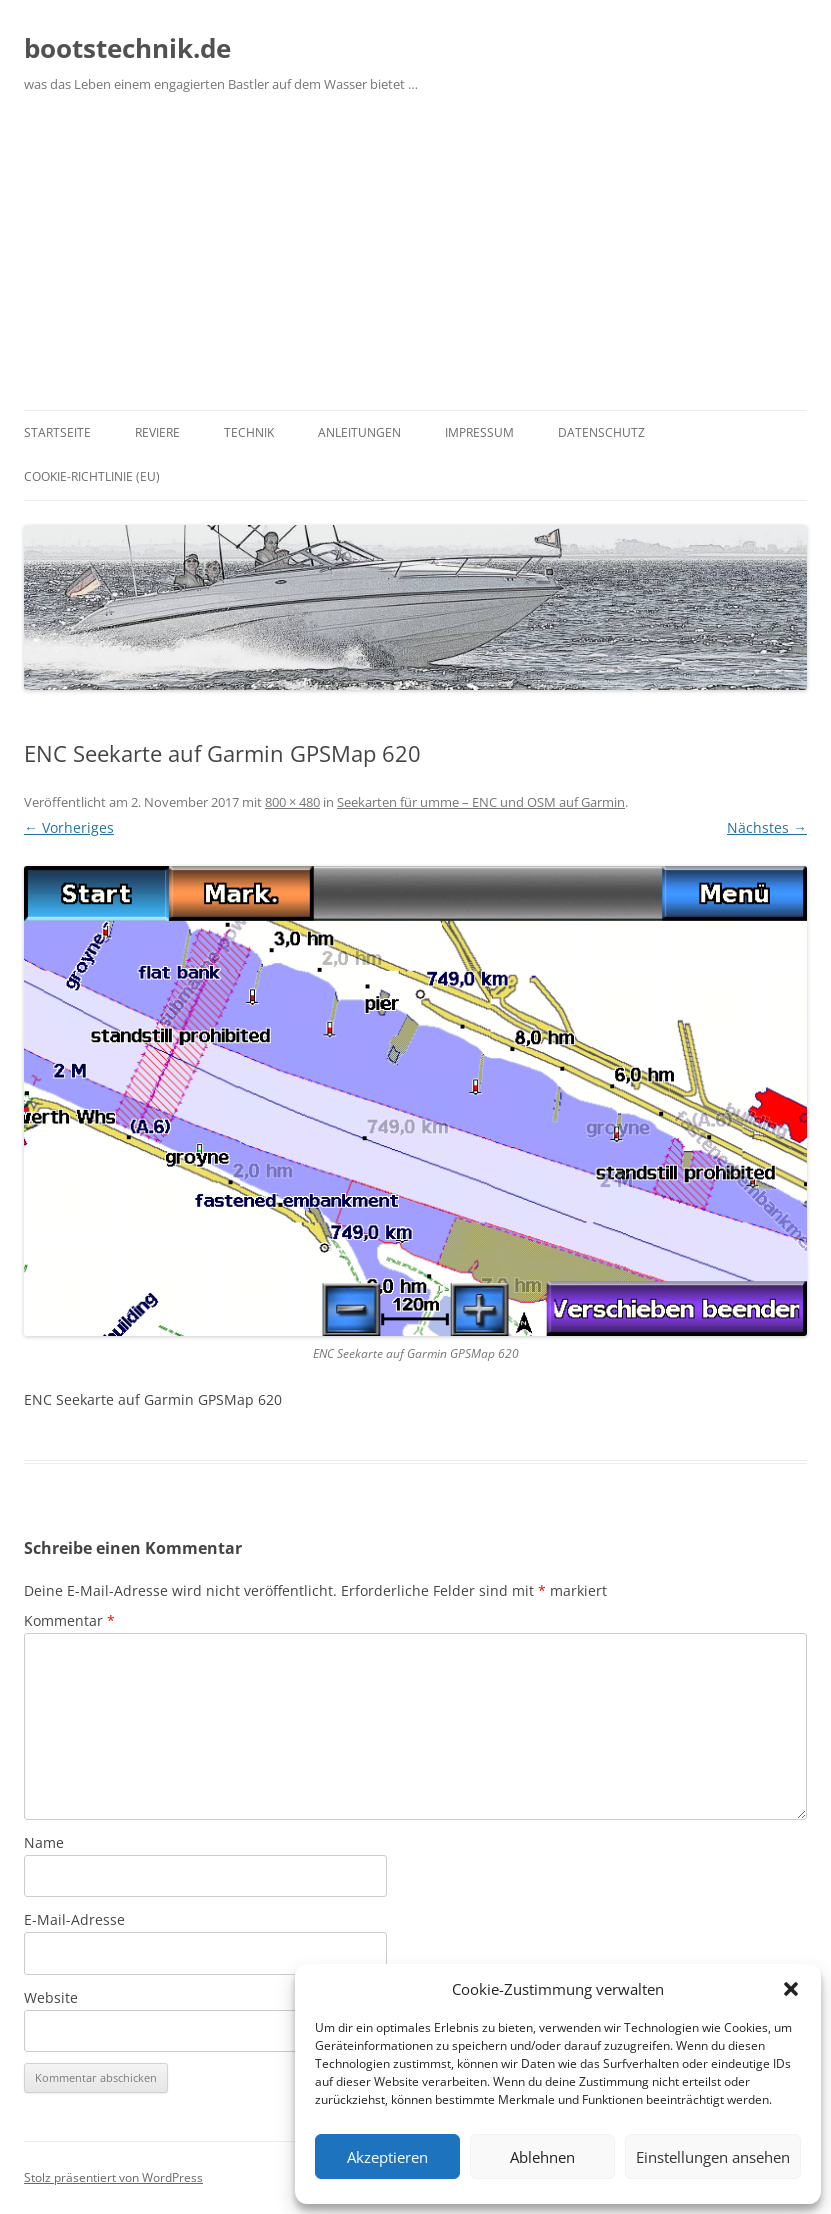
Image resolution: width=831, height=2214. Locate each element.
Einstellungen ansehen (713, 2157)
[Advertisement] (415, 260)
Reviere (157, 432)
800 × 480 (292, 802)
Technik (249, 432)
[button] (791, 1989)
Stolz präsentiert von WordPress (113, 2177)
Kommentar (69, 1620)
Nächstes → (767, 827)
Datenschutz (601, 432)
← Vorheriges (69, 827)
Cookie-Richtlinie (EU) (92, 476)
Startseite (57, 432)
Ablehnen (542, 2157)
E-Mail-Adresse (74, 1919)
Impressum (479, 432)
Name (44, 1842)
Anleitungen (359, 432)
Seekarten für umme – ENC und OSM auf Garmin (481, 802)
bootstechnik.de (127, 48)
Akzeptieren (387, 2157)
